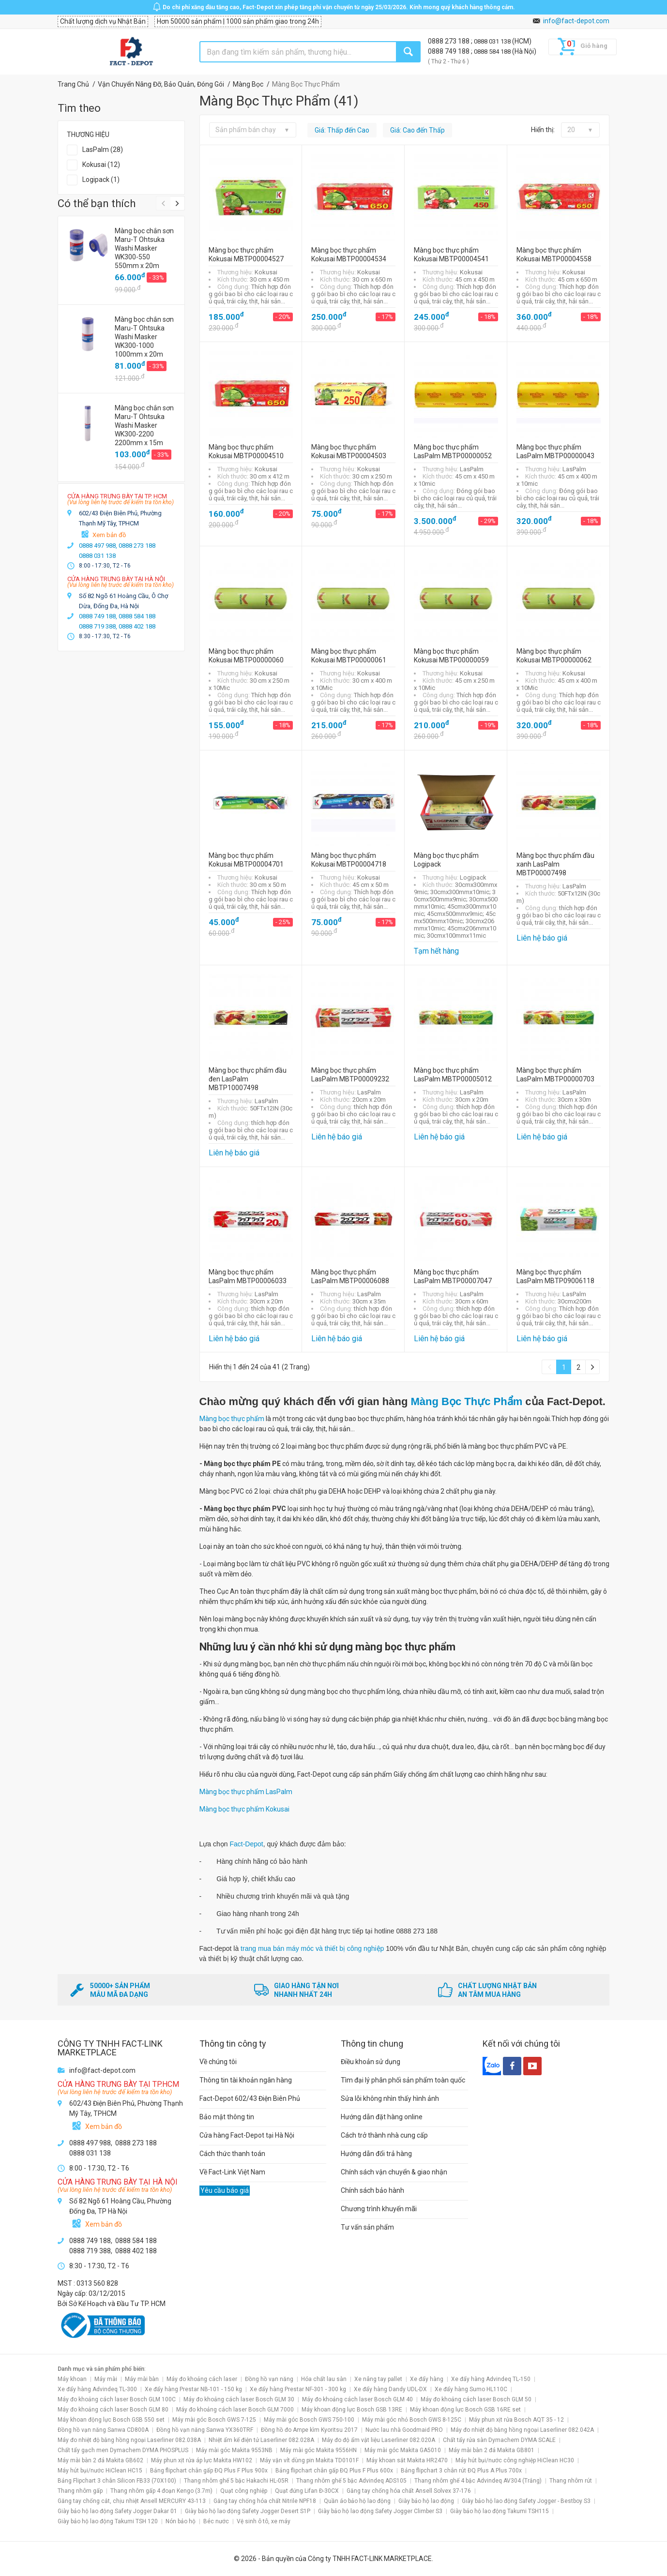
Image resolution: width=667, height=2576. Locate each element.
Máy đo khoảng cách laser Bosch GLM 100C (117, 2399)
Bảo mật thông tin (226, 2117)
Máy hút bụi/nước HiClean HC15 (100, 2470)
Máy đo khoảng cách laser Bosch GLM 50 (476, 2399)
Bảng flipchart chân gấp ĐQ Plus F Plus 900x (209, 2470)
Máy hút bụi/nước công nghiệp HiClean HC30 (514, 2460)
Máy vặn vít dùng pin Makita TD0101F (309, 2460)
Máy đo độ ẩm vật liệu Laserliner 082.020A (378, 2440)
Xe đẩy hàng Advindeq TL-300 (97, 2389)
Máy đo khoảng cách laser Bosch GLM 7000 (235, 2409)
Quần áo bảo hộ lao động (357, 2501)
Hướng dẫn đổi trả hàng (376, 2153)
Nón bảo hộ (181, 2521)
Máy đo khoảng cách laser (202, 2379)
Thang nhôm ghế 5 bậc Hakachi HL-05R (236, 2480)
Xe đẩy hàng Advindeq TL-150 (491, 2379)
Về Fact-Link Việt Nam (232, 2172)
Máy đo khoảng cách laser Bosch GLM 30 (238, 2399)
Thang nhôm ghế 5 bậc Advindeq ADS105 (351, 2480)
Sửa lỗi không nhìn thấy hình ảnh (390, 2098)
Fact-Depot (246, 1844)
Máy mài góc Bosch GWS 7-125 (214, 2419)
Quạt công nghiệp (243, 2490)
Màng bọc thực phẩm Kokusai (244, 1809)
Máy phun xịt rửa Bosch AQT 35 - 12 (516, 2419)
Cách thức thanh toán (232, 2153)
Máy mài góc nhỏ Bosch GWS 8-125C (411, 2419)
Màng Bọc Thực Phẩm (467, 1401)
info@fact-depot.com (576, 21)
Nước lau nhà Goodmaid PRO (404, 2429)
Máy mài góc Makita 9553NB (234, 2450)
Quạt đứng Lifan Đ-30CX (307, 2490)
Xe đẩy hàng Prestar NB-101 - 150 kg (193, 2389)
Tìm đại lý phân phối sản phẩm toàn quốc (403, 2080)
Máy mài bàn (142, 2379)
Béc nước (216, 2521)
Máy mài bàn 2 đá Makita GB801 (491, 2450)
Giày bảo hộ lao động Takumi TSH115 (499, 2511)
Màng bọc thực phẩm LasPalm (245, 1792)
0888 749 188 (449, 51)
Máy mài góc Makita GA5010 (402, 2450)
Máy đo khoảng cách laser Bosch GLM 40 (357, 2399)
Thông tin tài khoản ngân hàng (245, 2080)
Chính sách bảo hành (372, 2190)
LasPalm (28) (102, 149)
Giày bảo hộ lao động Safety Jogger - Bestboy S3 (526, 2501)
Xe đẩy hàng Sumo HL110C (471, 2389)
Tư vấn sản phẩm (367, 2227)
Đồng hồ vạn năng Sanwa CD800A (103, 2429)
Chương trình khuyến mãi (379, 2209)
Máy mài (105, 2379)
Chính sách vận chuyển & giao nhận (394, 2172)
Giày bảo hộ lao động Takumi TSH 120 (108, 2521)
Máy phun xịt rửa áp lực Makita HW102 (201, 2460)
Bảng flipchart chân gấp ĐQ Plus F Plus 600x (334, 2470)
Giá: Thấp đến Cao (342, 130)
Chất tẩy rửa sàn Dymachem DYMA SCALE (499, 2440)
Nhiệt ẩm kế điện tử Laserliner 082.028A (261, 2440)
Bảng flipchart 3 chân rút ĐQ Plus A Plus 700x (461, 2470)
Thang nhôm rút (570, 2480)
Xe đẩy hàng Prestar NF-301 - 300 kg (298, 2389)
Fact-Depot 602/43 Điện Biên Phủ (249, 2098)
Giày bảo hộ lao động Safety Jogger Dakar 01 (117, 2511)
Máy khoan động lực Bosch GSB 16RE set (465, 2409)
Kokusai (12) (101, 164)
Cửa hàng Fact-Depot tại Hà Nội (246, 2135)
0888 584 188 (493, 51)
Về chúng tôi (218, 2062)
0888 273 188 (449, 41)
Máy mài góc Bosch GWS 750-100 (309, 2419)
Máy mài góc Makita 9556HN (318, 2450)
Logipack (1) (101, 179)
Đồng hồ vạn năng (269, 2379)
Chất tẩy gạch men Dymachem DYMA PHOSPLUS (123, 2450)
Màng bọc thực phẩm (231, 1419)
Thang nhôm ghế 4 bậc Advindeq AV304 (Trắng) (478, 2480)
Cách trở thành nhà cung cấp (384, 2135)
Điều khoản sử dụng (370, 2062)
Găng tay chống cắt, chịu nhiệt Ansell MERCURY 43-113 (132, 2501)
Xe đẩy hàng (426, 2379)
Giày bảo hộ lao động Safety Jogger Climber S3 (380, 2511)
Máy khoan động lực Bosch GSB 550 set (111, 2419)
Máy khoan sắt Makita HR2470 (407, 2460)
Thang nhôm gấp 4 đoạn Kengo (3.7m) (161, 2490)
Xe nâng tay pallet (378, 2379)
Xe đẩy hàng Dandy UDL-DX (390, 2389)
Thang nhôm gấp (80, 2490)
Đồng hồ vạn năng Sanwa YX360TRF (204, 2429)
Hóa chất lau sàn (324, 2379)
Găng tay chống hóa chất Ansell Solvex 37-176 (409, 2490)
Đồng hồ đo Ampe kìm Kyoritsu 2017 (309, 2429)
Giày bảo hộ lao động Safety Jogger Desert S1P (247, 2511)
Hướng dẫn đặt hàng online (382, 2117)
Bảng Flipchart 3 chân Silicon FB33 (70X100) (117, 2480)
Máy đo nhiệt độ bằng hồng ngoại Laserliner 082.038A (129, 2440)
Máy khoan (72, 2379)
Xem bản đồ (109, 535)
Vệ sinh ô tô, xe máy (263, 2521)
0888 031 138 (493, 41)
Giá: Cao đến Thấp (417, 130)
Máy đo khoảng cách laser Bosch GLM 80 (113, 2409)
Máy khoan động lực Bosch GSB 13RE (352, 2409)
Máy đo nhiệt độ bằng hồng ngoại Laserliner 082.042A (522, 2429)
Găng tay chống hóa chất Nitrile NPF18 (264, 2501)
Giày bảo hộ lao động (426, 2501)
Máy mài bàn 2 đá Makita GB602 (100, 2460)
